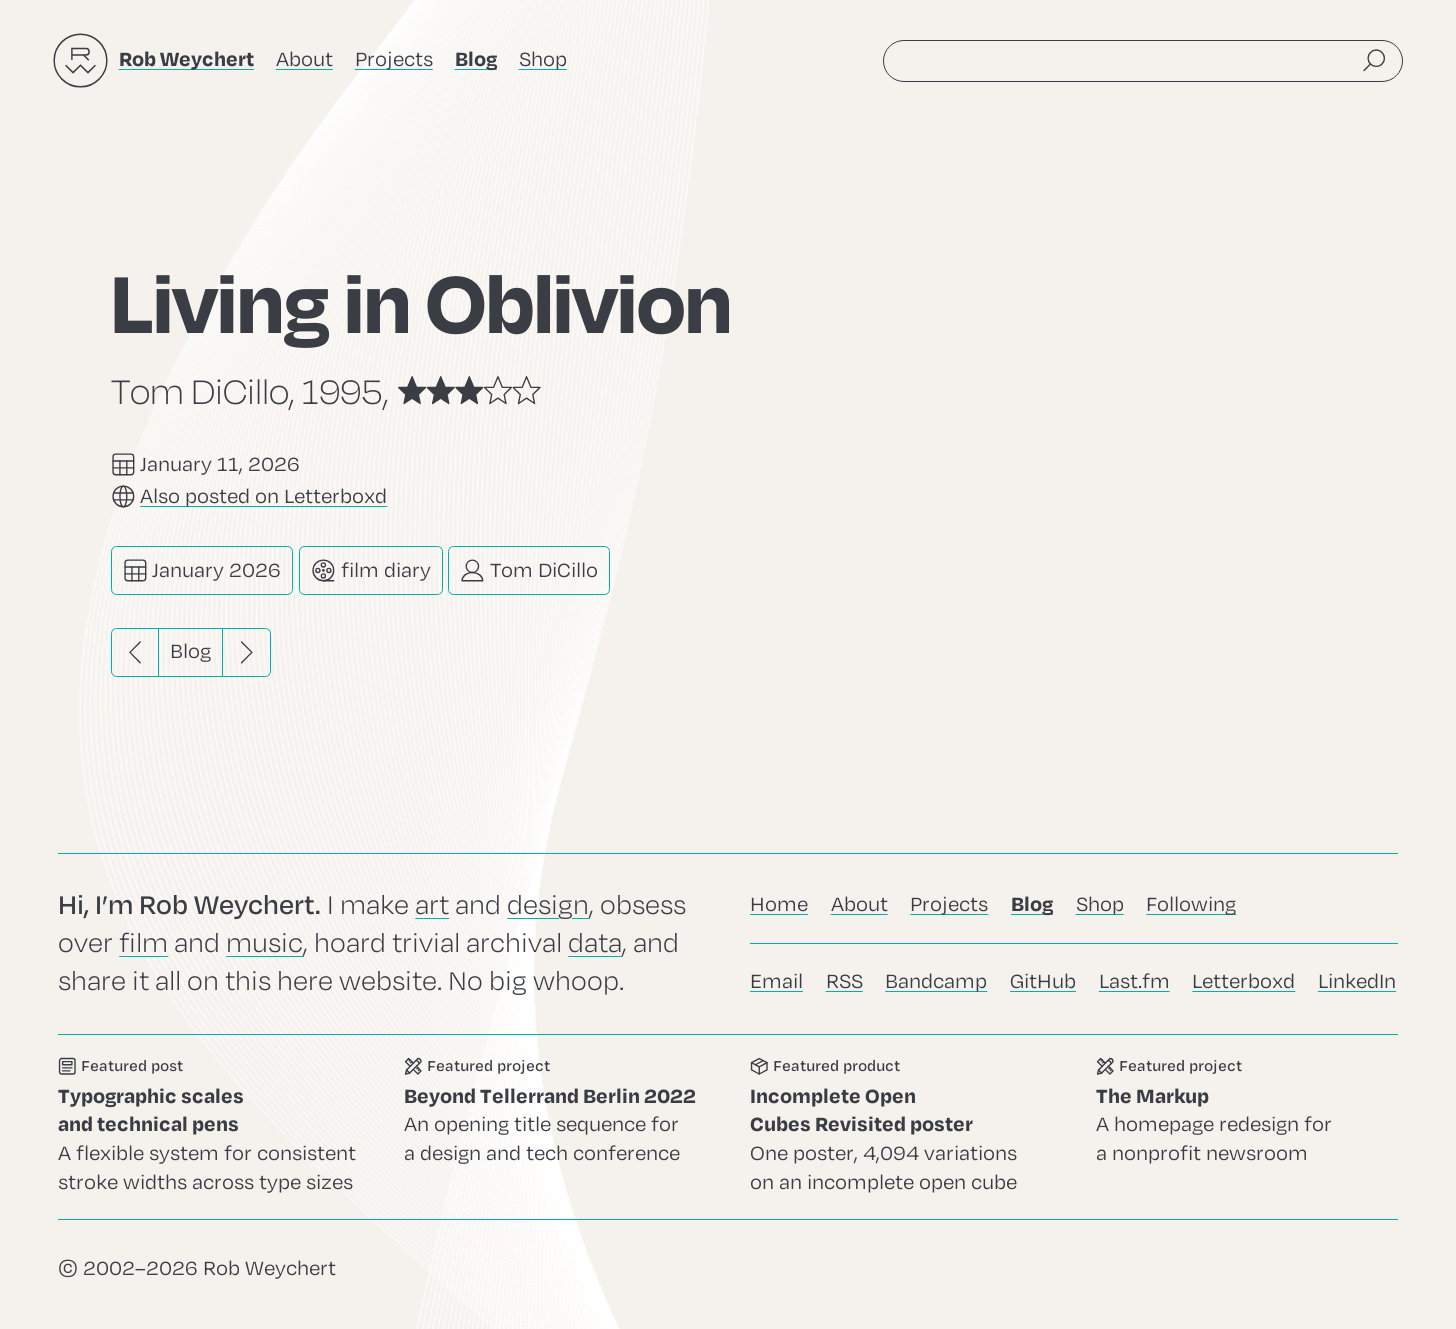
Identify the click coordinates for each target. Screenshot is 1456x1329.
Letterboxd (1243, 981)
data (595, 943)
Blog (190, 651)
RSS (844, 981)
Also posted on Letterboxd (263, 496)
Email (776, 981)
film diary (371, 570)
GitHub (1043, 981)
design (548, 905)
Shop (543, 59)
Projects (394, 59)
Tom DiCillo (529, 570)
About (304, 59)
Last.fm (1134, 981)
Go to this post (209, 1127)
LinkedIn (1357, 981)
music (264, 943)
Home (779, 904)
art (432, 905)
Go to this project (555, 1127)
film (143, 943)
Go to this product (901, 1127)
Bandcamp (936, 981)
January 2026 (202, 570)
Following (1191, 904)
